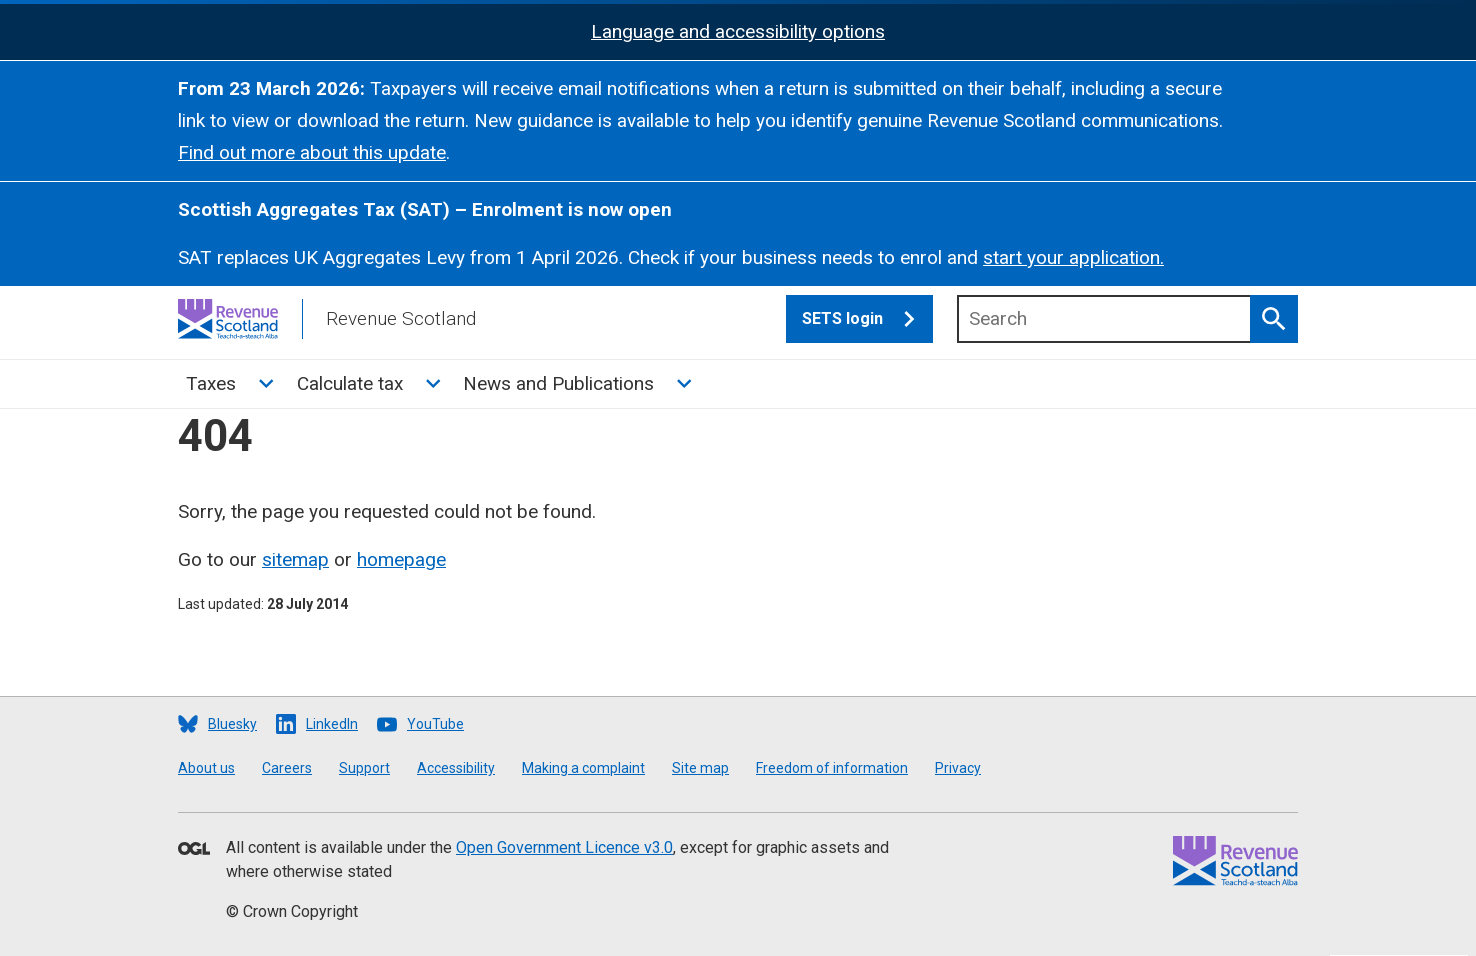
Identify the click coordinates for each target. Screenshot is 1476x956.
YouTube (435, 724)
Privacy (958, 768)
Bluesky (232, 724)
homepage (401, 559)
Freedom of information (832, 768)
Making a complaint (583, 768)
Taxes (211, 383)
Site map (700, 768)
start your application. (1073, 257)
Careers (287, 768)
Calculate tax (350, 383)
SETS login (867, 319)
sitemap (295, 559)
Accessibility (456, 768)
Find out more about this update (312, 152)
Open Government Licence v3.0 (564, 847)
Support (364, 768)
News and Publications (558, 383)
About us (206, 768)
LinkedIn (332, 724)
